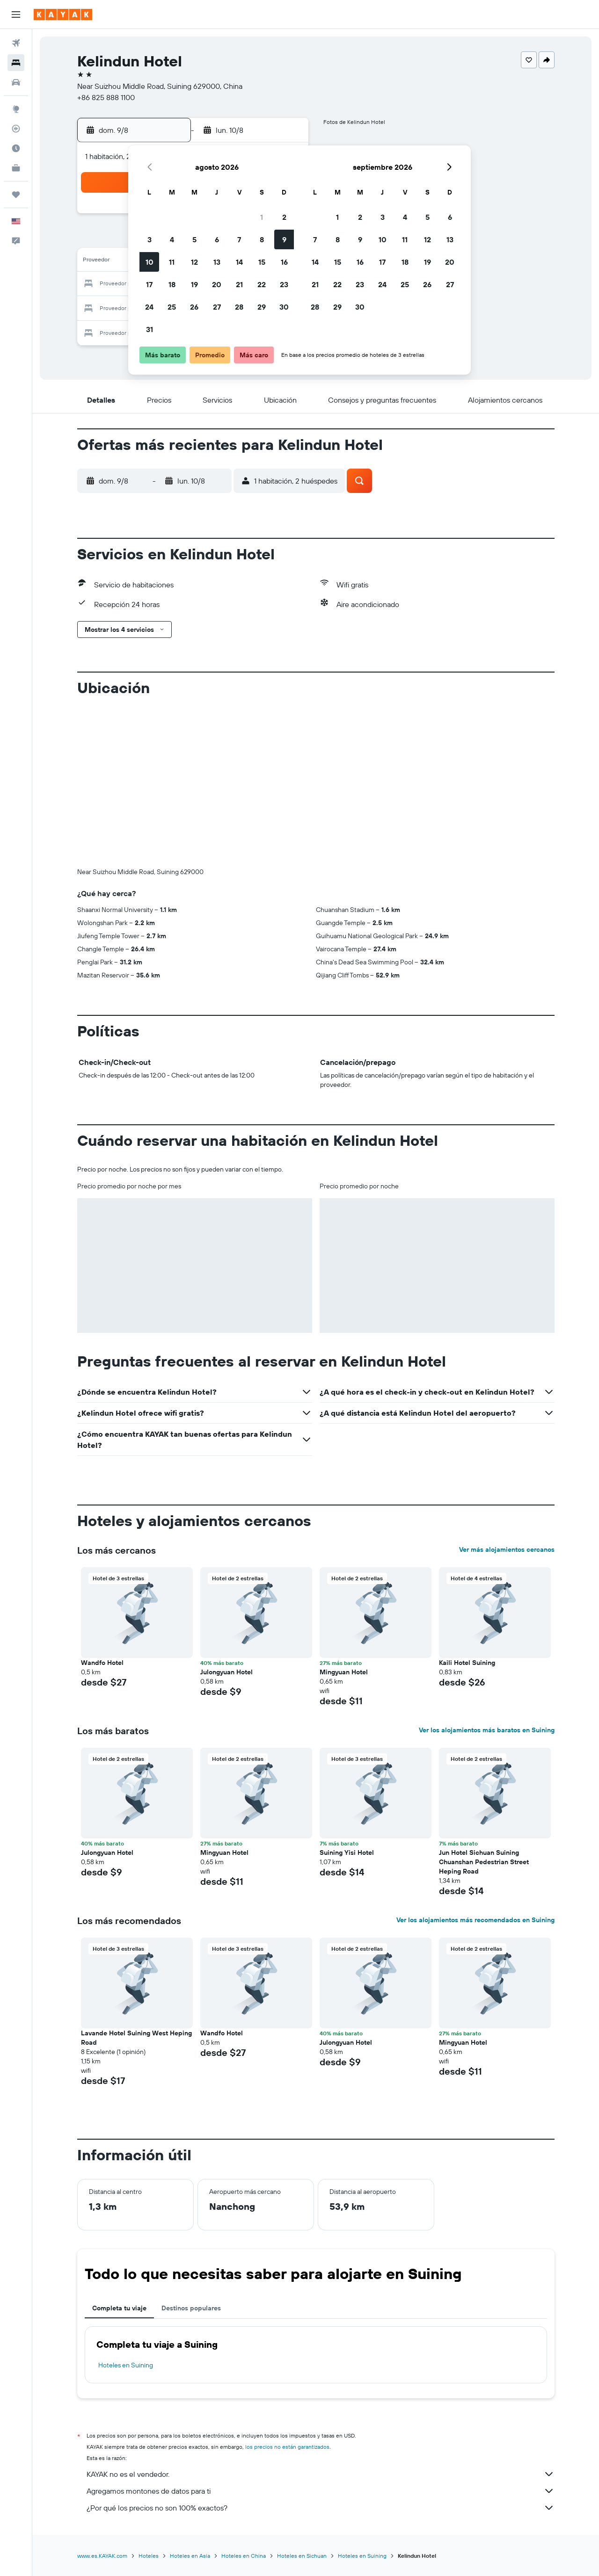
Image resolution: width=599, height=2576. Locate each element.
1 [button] (261, 217)
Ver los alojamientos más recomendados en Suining (475, 1920)
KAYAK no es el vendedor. (321, 2474)
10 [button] (149, 262)
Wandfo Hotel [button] (102, 1662)
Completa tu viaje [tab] (119, 2308)
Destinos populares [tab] (191, 2308)
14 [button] (239, 262)
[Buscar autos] (16, 82)
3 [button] (149, 239)
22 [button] (261, 284)
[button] (16, 14)
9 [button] (284, 239)
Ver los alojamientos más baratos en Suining (487, 1730)
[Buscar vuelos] (16, 43)
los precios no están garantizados (287, 2446)
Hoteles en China (243, 2555)
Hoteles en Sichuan (302, 2555)
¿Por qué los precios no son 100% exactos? (321, 2507)
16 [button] (284, 262)
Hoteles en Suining (125, 2365)
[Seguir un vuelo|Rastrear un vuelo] (16, 128)
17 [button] (149, 284)
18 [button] (171, 284)
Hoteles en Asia (190, 2555)
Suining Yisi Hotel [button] (347, 1852)
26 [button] (194, 306)
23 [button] (284, 284)
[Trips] (16, 194)
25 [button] (172, 306)
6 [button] (217, 239)
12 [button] (194, 262)
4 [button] (172, 239)
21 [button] (239, 284)
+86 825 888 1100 (106, 97)
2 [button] (284, 217)
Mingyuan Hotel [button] (344, 1672)
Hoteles (149, 2555)
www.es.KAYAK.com (102, 2555)
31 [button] (149, 329)
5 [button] (194, 239)
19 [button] (194, 284)
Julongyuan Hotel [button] (226, 1672)
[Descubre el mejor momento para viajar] (16, 148)
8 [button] (262, 239)
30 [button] (284, 306)
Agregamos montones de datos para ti (321, 2490)
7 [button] (239, 239)
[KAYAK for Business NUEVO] (16, 168)
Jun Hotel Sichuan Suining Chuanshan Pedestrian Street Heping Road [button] (484, 1861)
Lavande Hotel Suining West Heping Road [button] (136, 2038)
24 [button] (149, 306)
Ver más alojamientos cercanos (507, 1549)
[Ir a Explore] (16, 109)
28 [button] (239, 306)
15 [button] (261, 262)
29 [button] (261, 306)
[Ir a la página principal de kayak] (63, 14)
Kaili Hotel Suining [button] (467, 1662)
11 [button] (172, 262)
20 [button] (216, 284)
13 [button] (216, 262)
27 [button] (217, 306)
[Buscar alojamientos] (16, 62)
